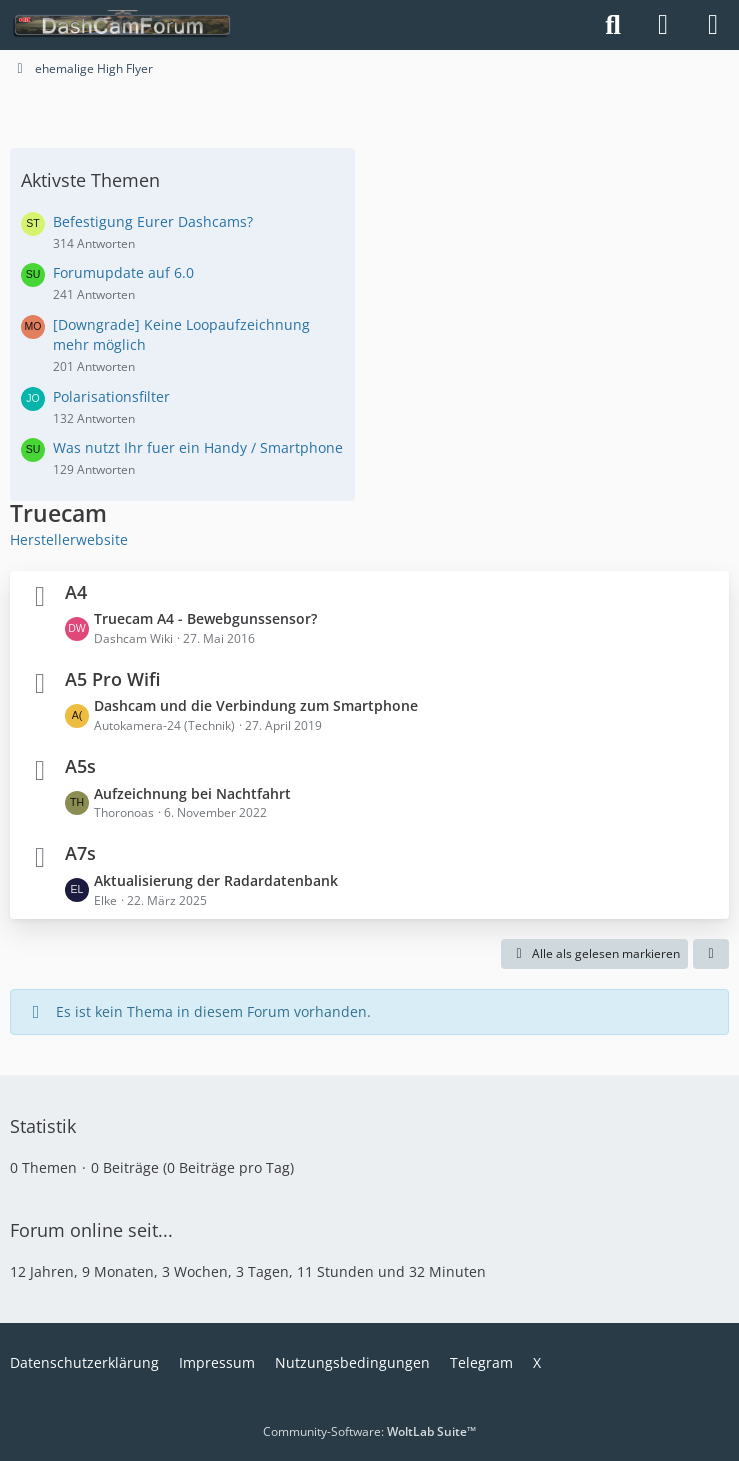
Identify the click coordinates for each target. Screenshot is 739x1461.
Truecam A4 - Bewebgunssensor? (205, 618)
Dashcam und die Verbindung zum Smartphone (256, 705)
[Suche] (613, 25)
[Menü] (713, 25)
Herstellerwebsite (69, 539)
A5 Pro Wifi (113, 679)
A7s (80, 853)
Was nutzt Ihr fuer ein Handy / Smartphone (198, 447)
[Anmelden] (663, 25)
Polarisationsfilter (111, 396)
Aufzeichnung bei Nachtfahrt (192, 793)
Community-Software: (369, 1431)
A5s (80, 766)
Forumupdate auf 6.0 (123, 272)
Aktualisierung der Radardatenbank (216, 880)
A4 (76, 592)
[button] (711, 954)
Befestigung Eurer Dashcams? (153, 221)
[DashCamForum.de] (122, 25)
